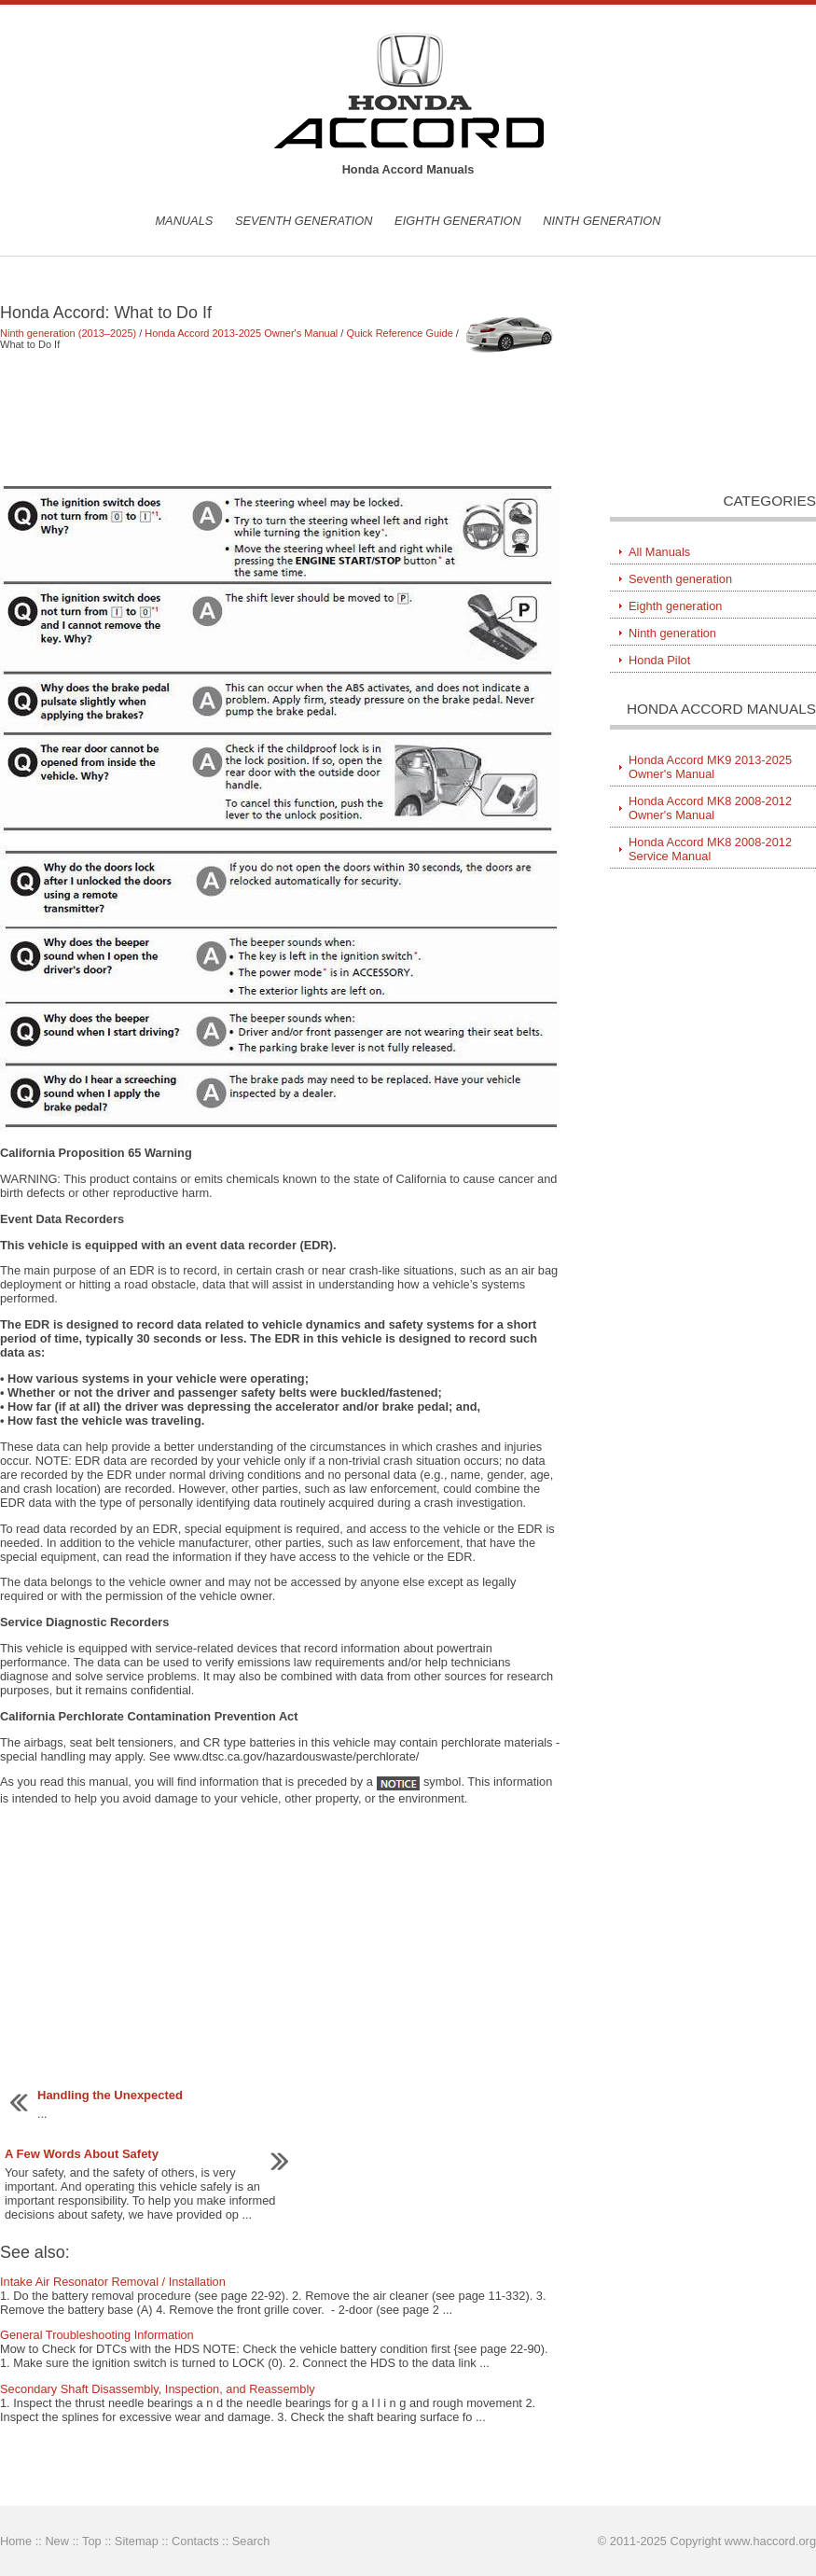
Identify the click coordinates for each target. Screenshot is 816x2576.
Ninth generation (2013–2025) (68, 333)
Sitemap (137, 2541)
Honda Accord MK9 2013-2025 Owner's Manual (710, 767)
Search (251, 2541)
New (57, 2541)
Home (16, 2541)
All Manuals (659, 552)
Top (92, 2541)
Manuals (184, 221)
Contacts (195, 2541)
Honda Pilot (659, 660)
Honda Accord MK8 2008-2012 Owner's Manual (710, 808)
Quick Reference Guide (399, 333)
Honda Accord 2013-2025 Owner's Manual (241, 333)
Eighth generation (457, 221)
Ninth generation (601, 221)
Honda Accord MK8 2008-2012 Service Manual (710, 849)
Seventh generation (304, 221)
